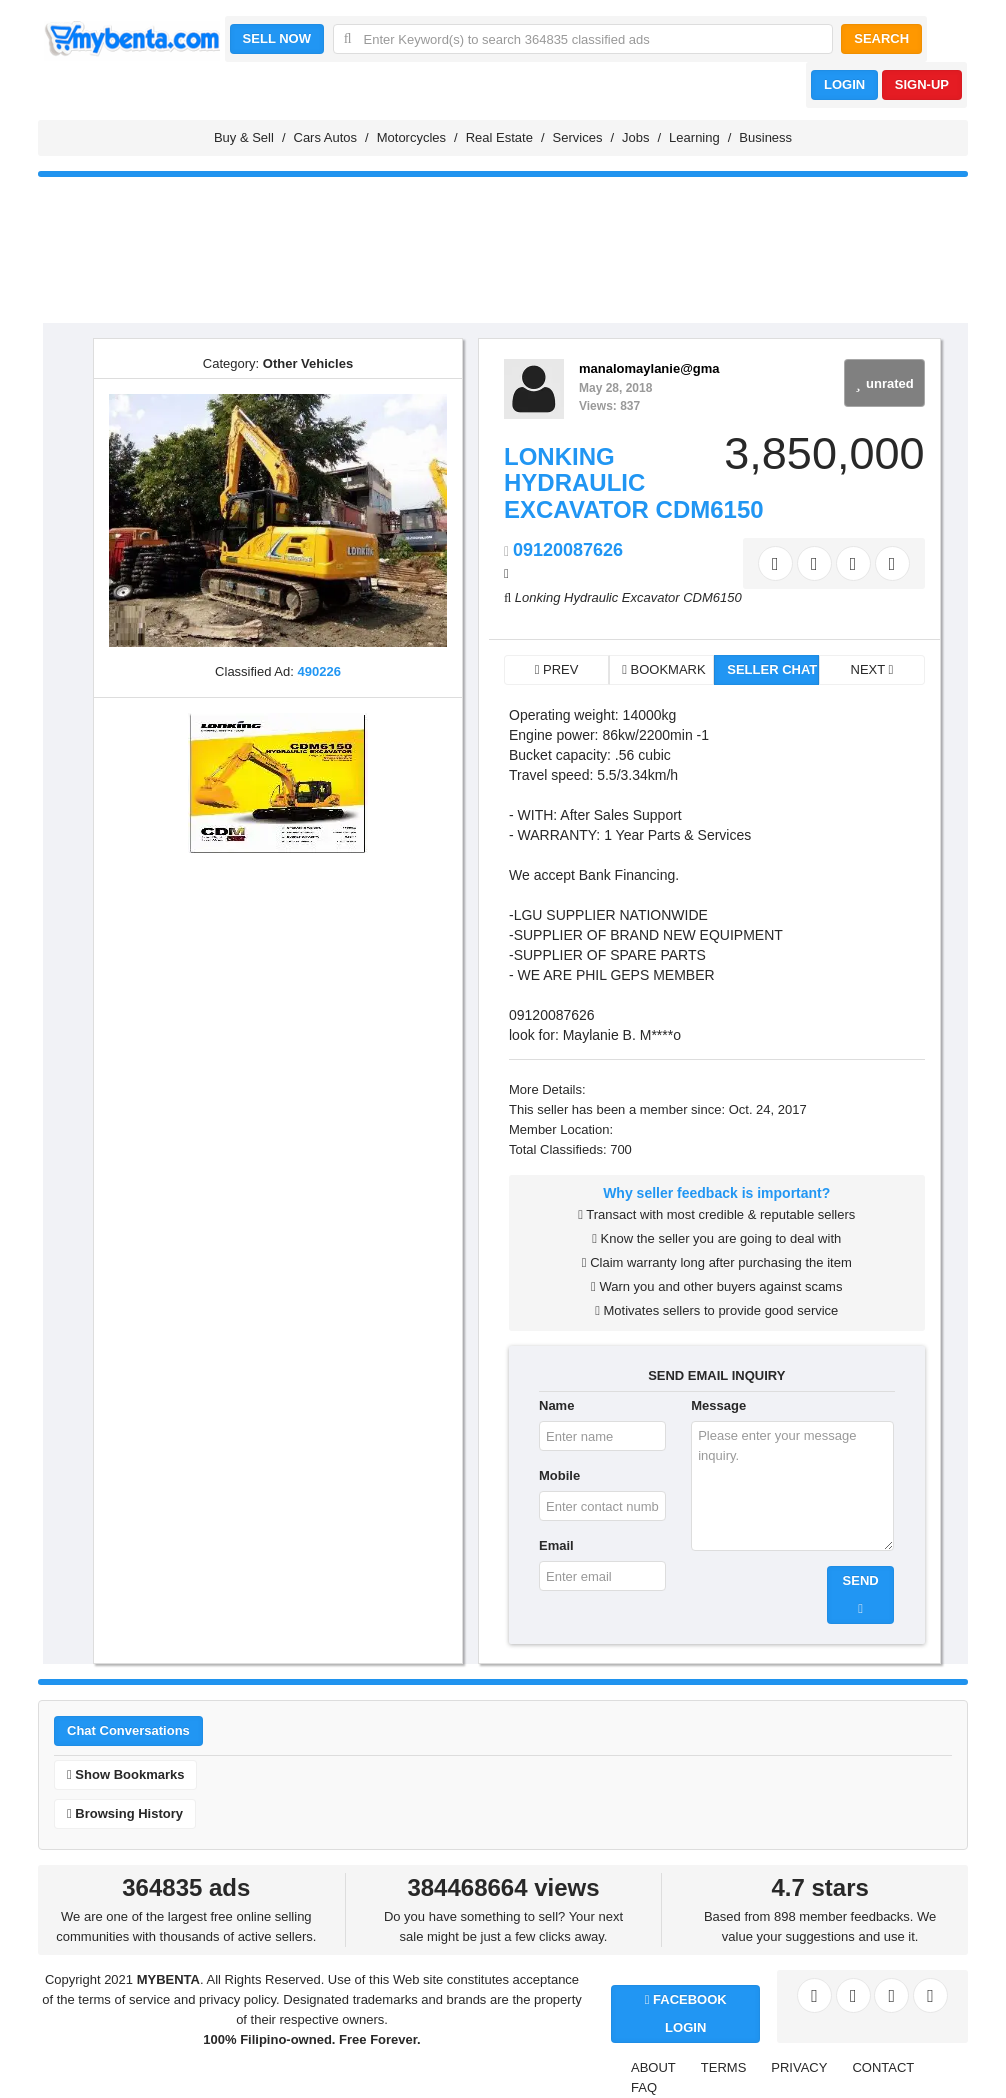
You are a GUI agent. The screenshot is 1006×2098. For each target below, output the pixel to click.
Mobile (559, 1475)
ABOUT (653, 2067)
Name (556, 1405)
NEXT (872, 669)
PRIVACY (799, 2067)
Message (718, 1405)
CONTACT (883, 2067)
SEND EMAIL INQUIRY (716, 1375)
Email (556, 1545)
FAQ (644, 2087)
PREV (557, 669)
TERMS (724, 2067)
